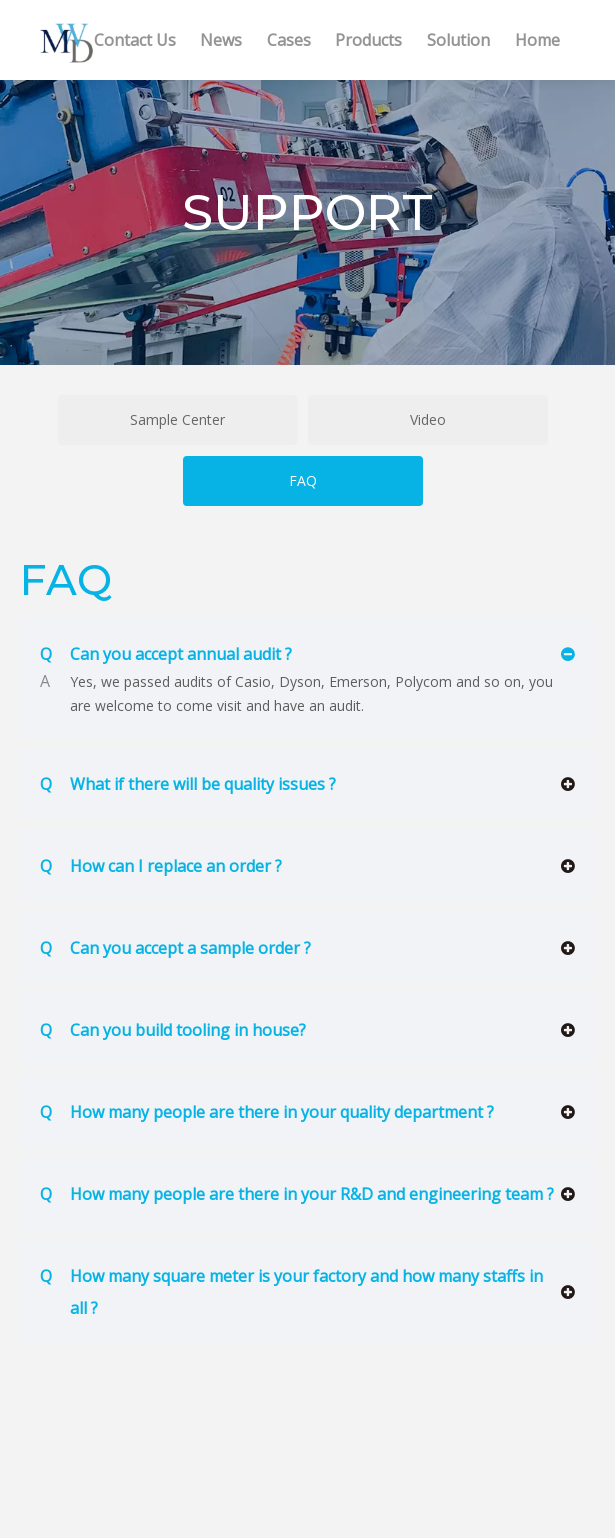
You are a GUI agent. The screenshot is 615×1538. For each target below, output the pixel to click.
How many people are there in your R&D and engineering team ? (297, 1194)
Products (368, 40)
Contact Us (135, 40)
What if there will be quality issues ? (188, 784)
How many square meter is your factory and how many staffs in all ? (291, 1289)
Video (428, 419)
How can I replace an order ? (161, 866)
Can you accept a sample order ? (175, 948)
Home (537, 40)
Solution (458, 40)
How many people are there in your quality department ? (267, 1112)
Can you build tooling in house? (173, 1030)
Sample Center (177, 419)
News (221, 40)
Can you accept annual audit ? (166, 654)
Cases (289, 40)
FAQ (303, 480)
